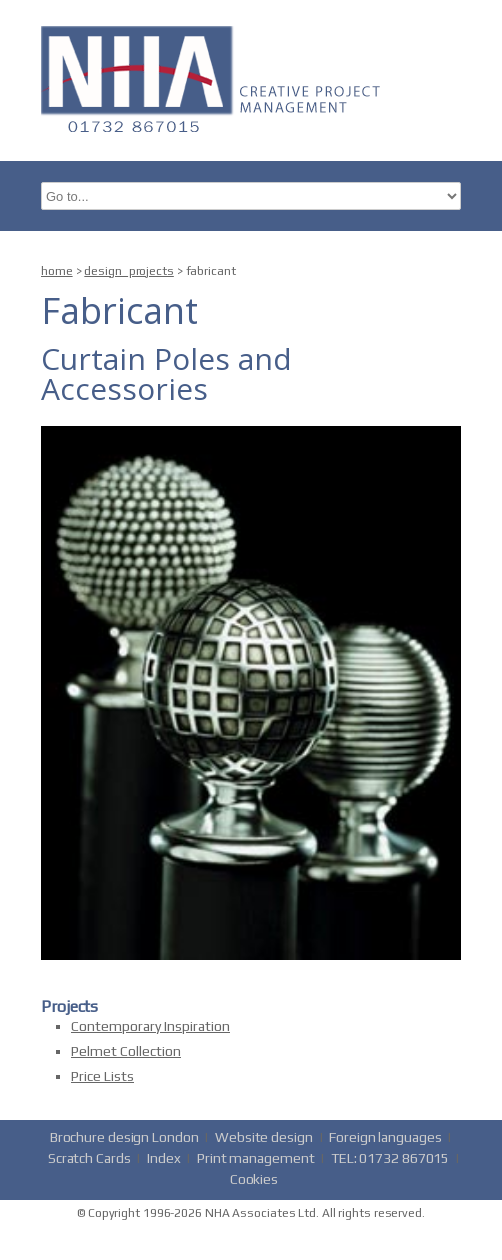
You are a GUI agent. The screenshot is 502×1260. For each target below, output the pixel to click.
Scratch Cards (89, 1158)
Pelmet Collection (126, 1051)
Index (164, 1158)
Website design (264, 1137)
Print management (255, 1158)
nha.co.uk (216, 77)
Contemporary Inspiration (150, 1026)
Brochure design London (124, 1137)
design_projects (129, 271)
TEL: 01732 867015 (390, 1158)
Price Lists (102, 1076)
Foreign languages (385, 1137)
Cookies (254, 1179)
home (57, 271)
